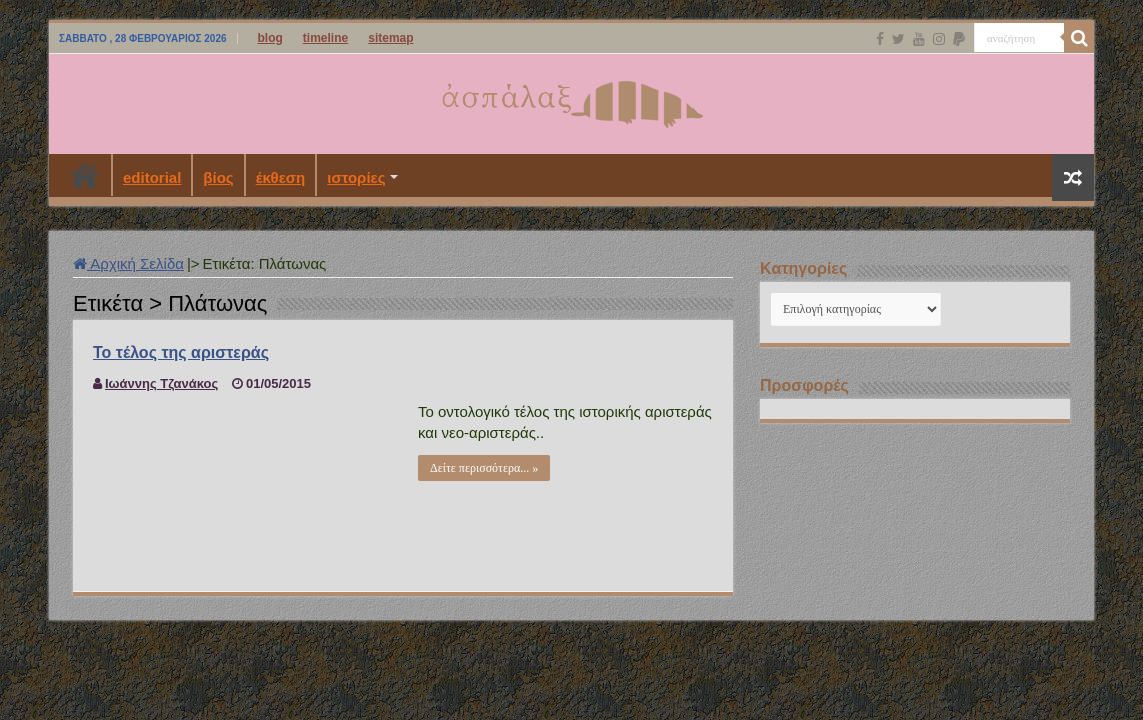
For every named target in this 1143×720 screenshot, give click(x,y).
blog (270, 38)
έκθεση (281, 177)
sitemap (390, 38)
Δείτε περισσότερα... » (484, 468)
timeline (325, 38)
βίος (218, 177)
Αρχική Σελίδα (128, 263)
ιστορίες (356, 177)
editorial (152, 177)
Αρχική (85, 175)
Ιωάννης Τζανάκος (161, 383)
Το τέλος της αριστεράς (181, 352)
